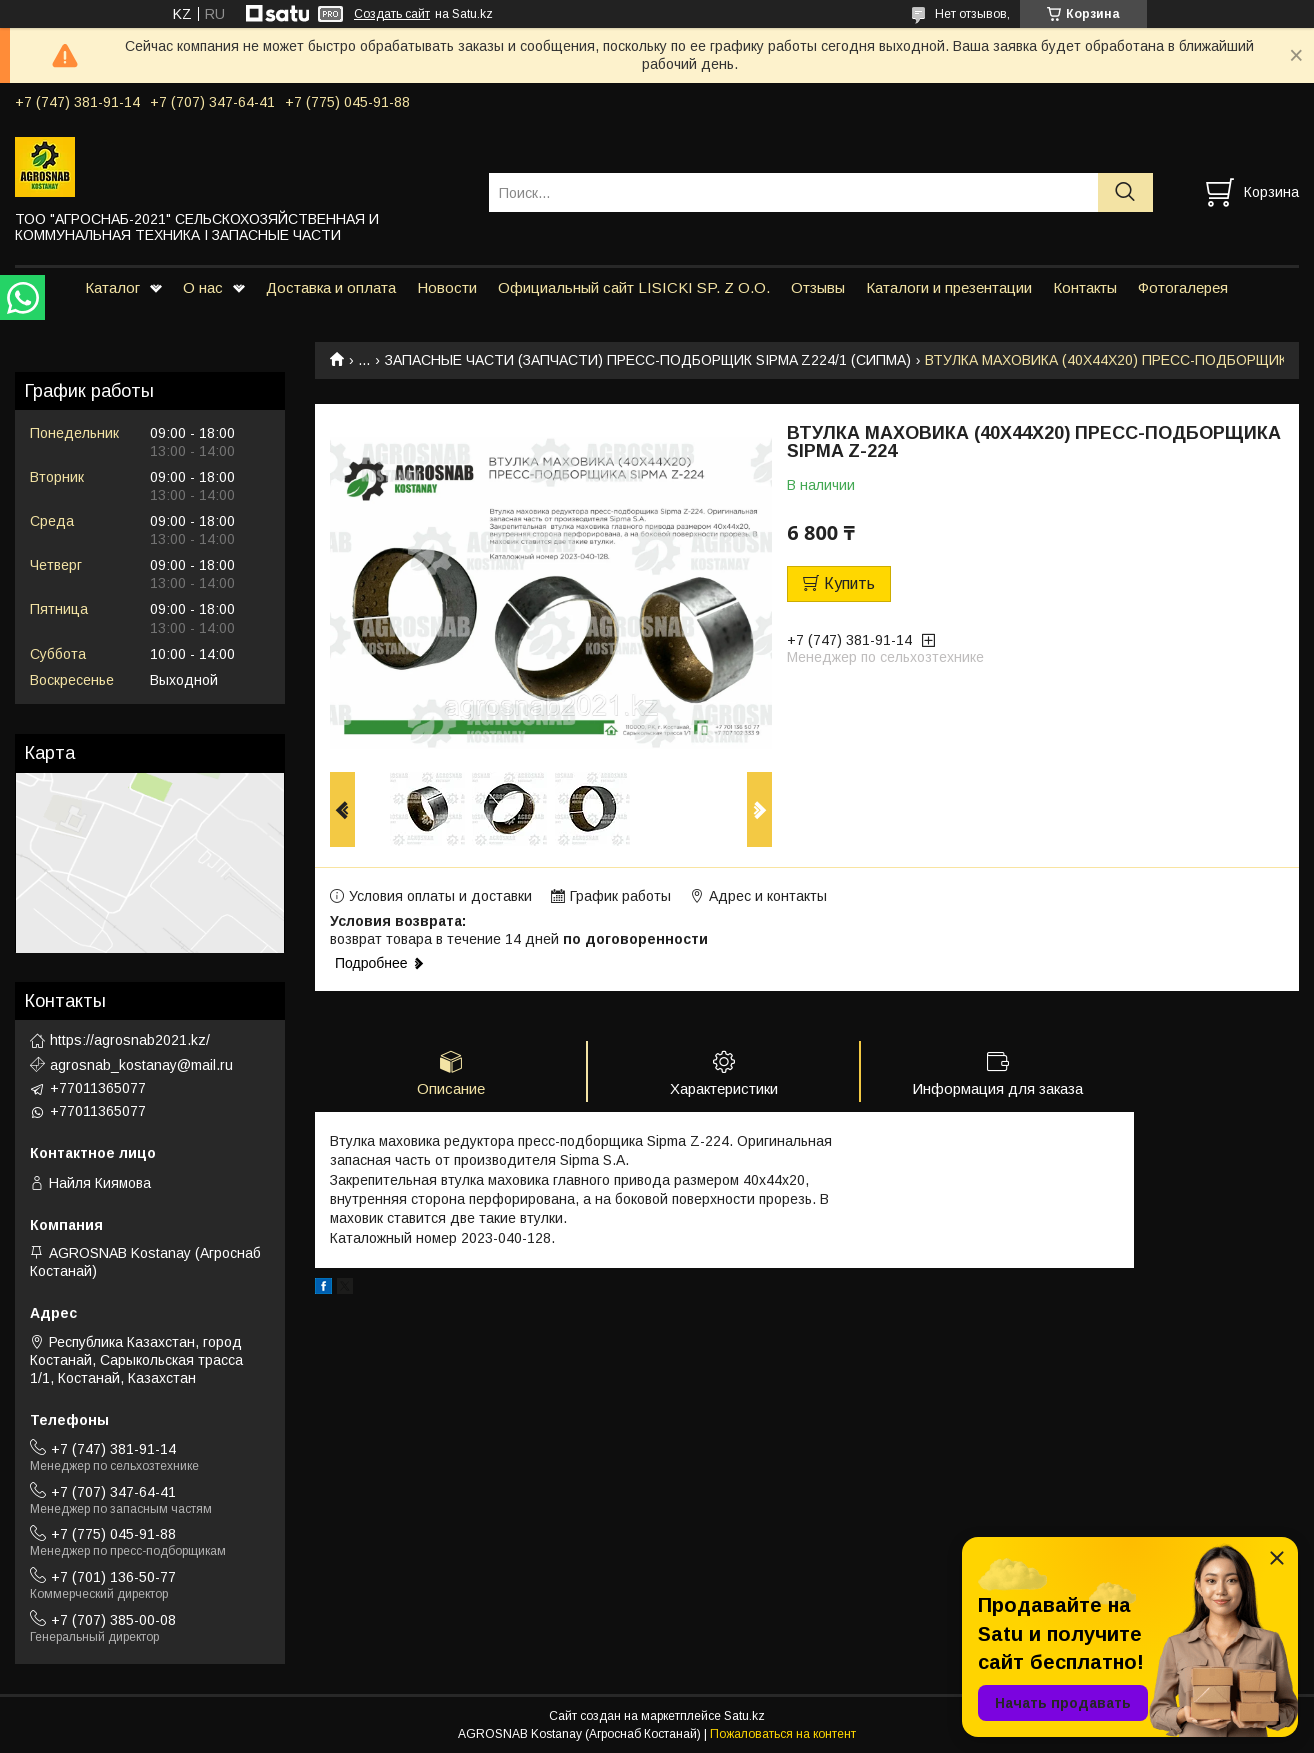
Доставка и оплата (331, 287)
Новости (447, 287)
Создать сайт (392, 14)
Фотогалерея (1183, 287)
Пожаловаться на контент (783, 1734)
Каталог (112, 287)
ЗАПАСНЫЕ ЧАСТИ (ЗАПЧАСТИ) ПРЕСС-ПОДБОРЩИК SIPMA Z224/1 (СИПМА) (648, 360)
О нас (203, 287)
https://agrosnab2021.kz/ (130, 1040)
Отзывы (818, 287)
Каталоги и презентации (949, 287)
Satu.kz (744, 1716)
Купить (849, 583)
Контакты (1085, 287)
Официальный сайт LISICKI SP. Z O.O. (634, 287)
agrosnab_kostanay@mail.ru (141, 1065)
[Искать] (1125, 192)
